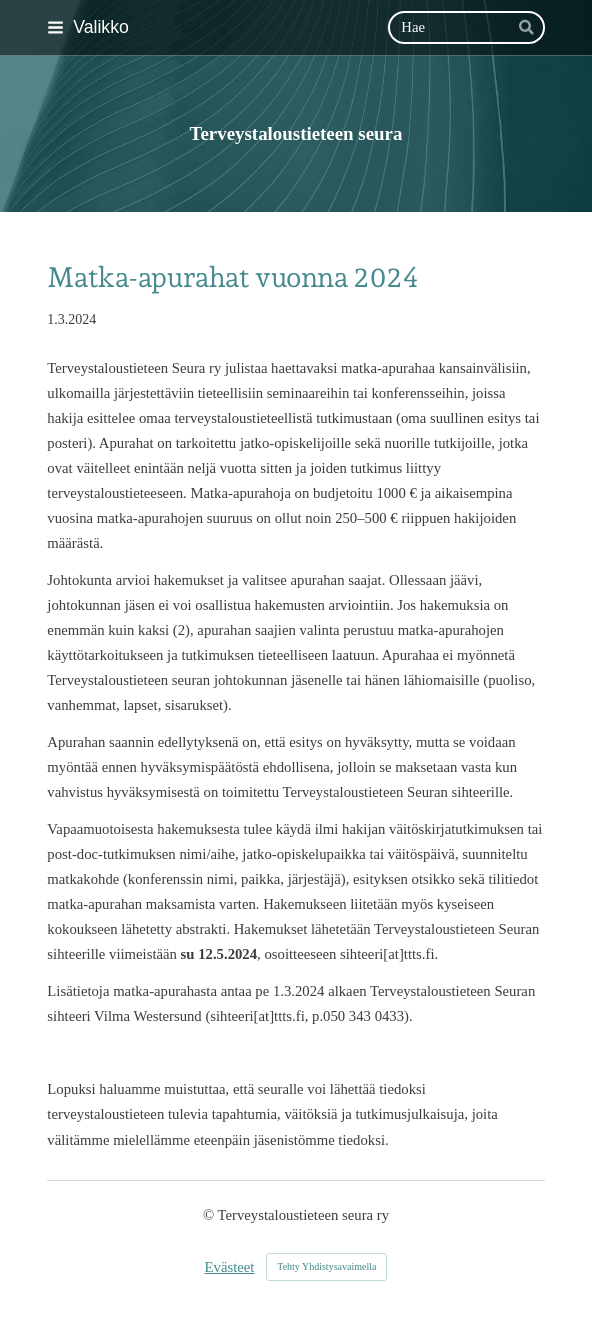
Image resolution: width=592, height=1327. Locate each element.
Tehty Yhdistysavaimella (326, 1266)
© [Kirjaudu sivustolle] (210, 1215)
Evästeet (230, 1267)
